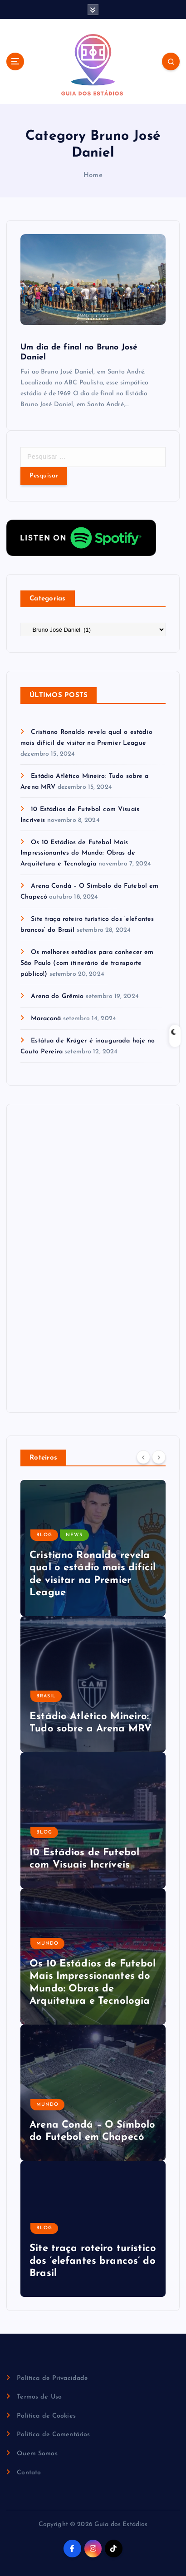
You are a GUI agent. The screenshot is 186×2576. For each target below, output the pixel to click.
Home (93, 175)
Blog (44, 1535)
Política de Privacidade (52, 2378)
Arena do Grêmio (57, 996)
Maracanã (46, 1018)
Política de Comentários (53, 2434)
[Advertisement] (88, 1256)
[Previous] (143, 1457)
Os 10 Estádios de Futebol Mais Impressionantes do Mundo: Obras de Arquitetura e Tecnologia (77, 853)
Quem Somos (37, 2453)
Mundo (47, 1943)
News (74, 1535)
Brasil (46, 1696)
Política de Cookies (46, 2416)
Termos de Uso (39, 2397)
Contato (29, 2472)
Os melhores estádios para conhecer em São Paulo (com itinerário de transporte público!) (86, 963)
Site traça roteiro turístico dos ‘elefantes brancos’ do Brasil (92, 2261)
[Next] (159, 1457)
